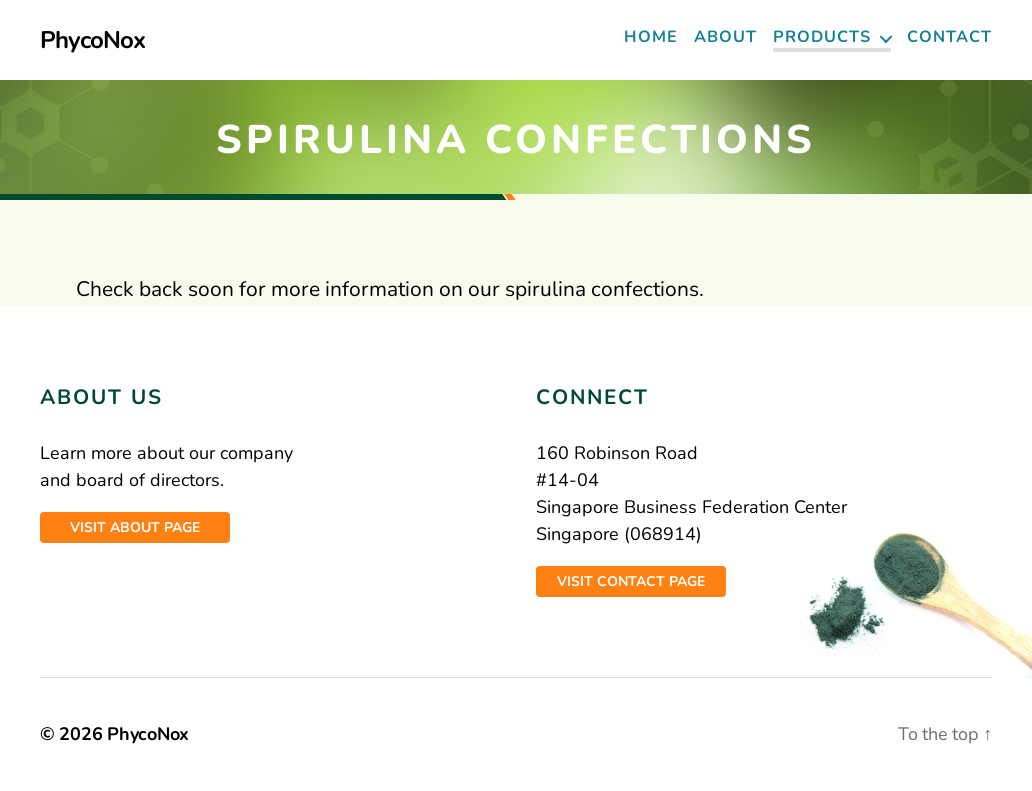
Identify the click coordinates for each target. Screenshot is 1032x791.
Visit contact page (631, 581)
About (725, 37)
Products (822, 37)
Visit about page (135, 527)
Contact (949, 37)
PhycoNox (92, 40)
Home (651, 37)
